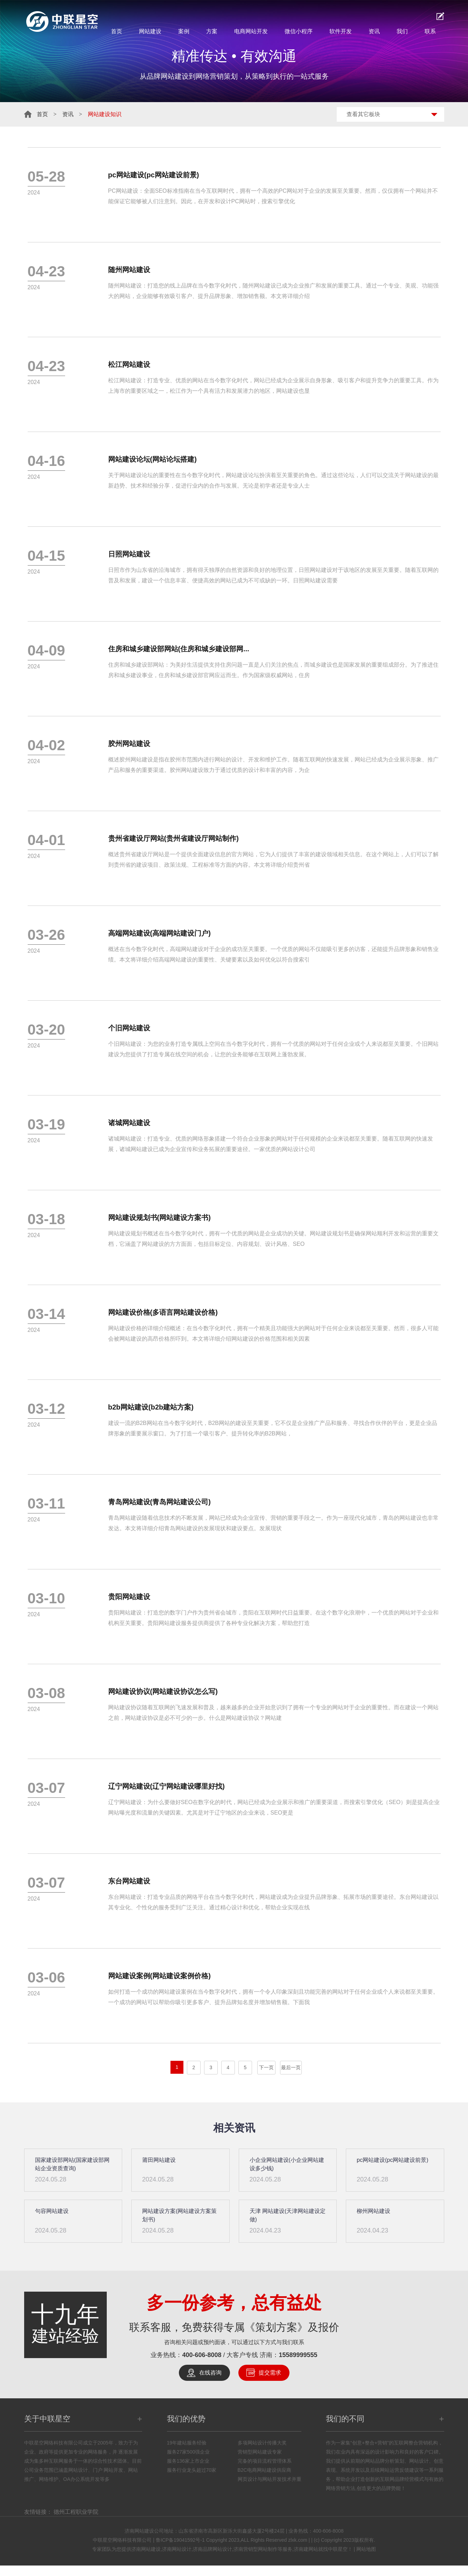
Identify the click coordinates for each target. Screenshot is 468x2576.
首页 (116, 31)
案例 (183, 31)
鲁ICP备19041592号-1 (180, 2540)
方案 (211, 31)
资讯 (374, 31)
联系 (430, 31)
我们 (402, 31)
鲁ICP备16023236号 (25, 2571)
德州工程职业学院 (76, 2512)
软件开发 (340, 31)
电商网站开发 (251, 31)
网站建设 (150, 31)
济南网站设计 (176, 2549)
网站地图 (366, 2549)
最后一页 (291, 2067)
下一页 (266, 2067)
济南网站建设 (146, 2549)
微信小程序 (299, 31)
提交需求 (270, 2373)
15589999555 (298, 2354)
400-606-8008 (201, 2354)
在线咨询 (210, 2373)
